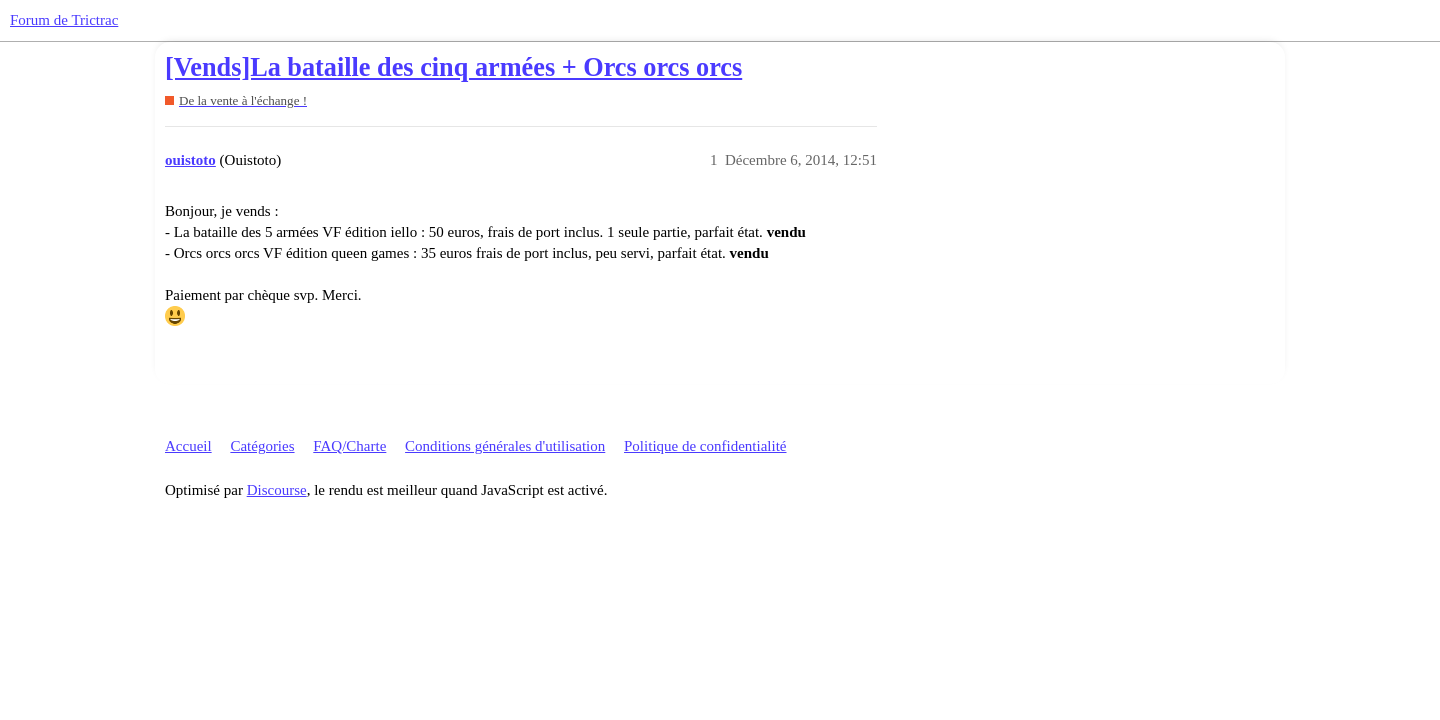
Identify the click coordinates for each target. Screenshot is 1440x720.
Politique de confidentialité (705, 446)
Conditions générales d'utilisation (505, 446)
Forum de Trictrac (64, 20)
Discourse (277, 490)
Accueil (188, 446)
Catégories (262, 446)
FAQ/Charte (349, 446)
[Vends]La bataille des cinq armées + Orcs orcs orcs (453, 67)
